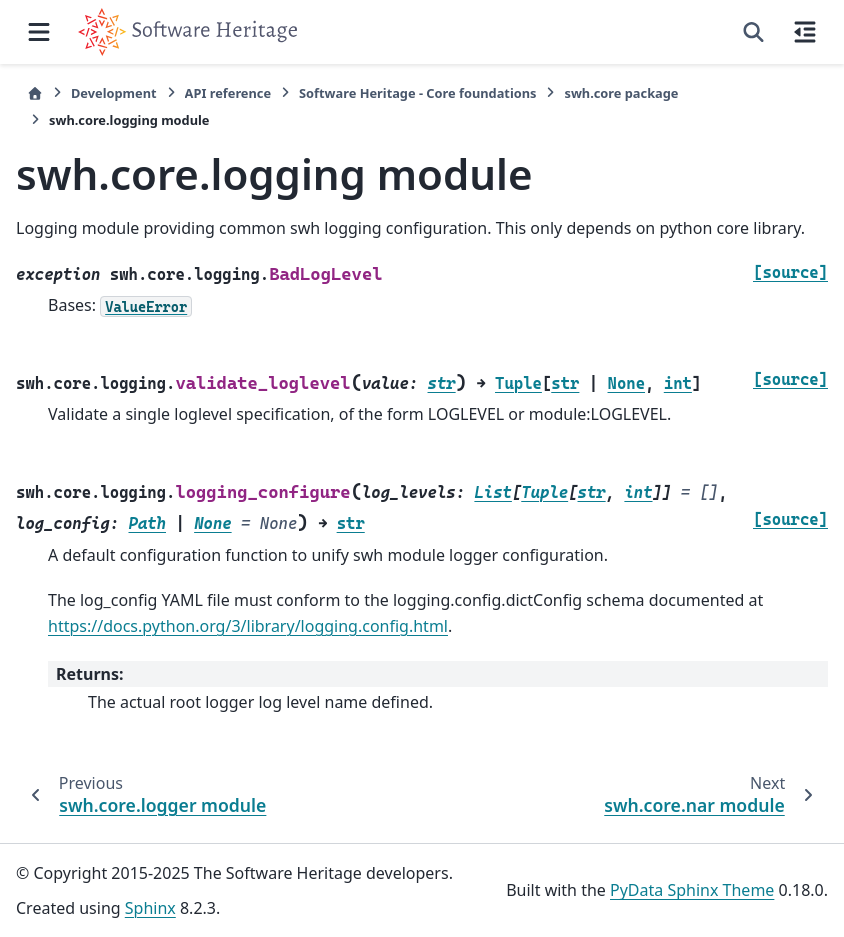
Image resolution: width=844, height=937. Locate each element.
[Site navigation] (39, 32)
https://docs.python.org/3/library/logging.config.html (248, 626)
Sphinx (150, 908)
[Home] (35, 93)
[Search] (753, 32)
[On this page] (805, 32)
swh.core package (621, 93)
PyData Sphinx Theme (692, 890)
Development (114, 93)
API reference (228, 93)
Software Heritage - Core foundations (417, 93)
